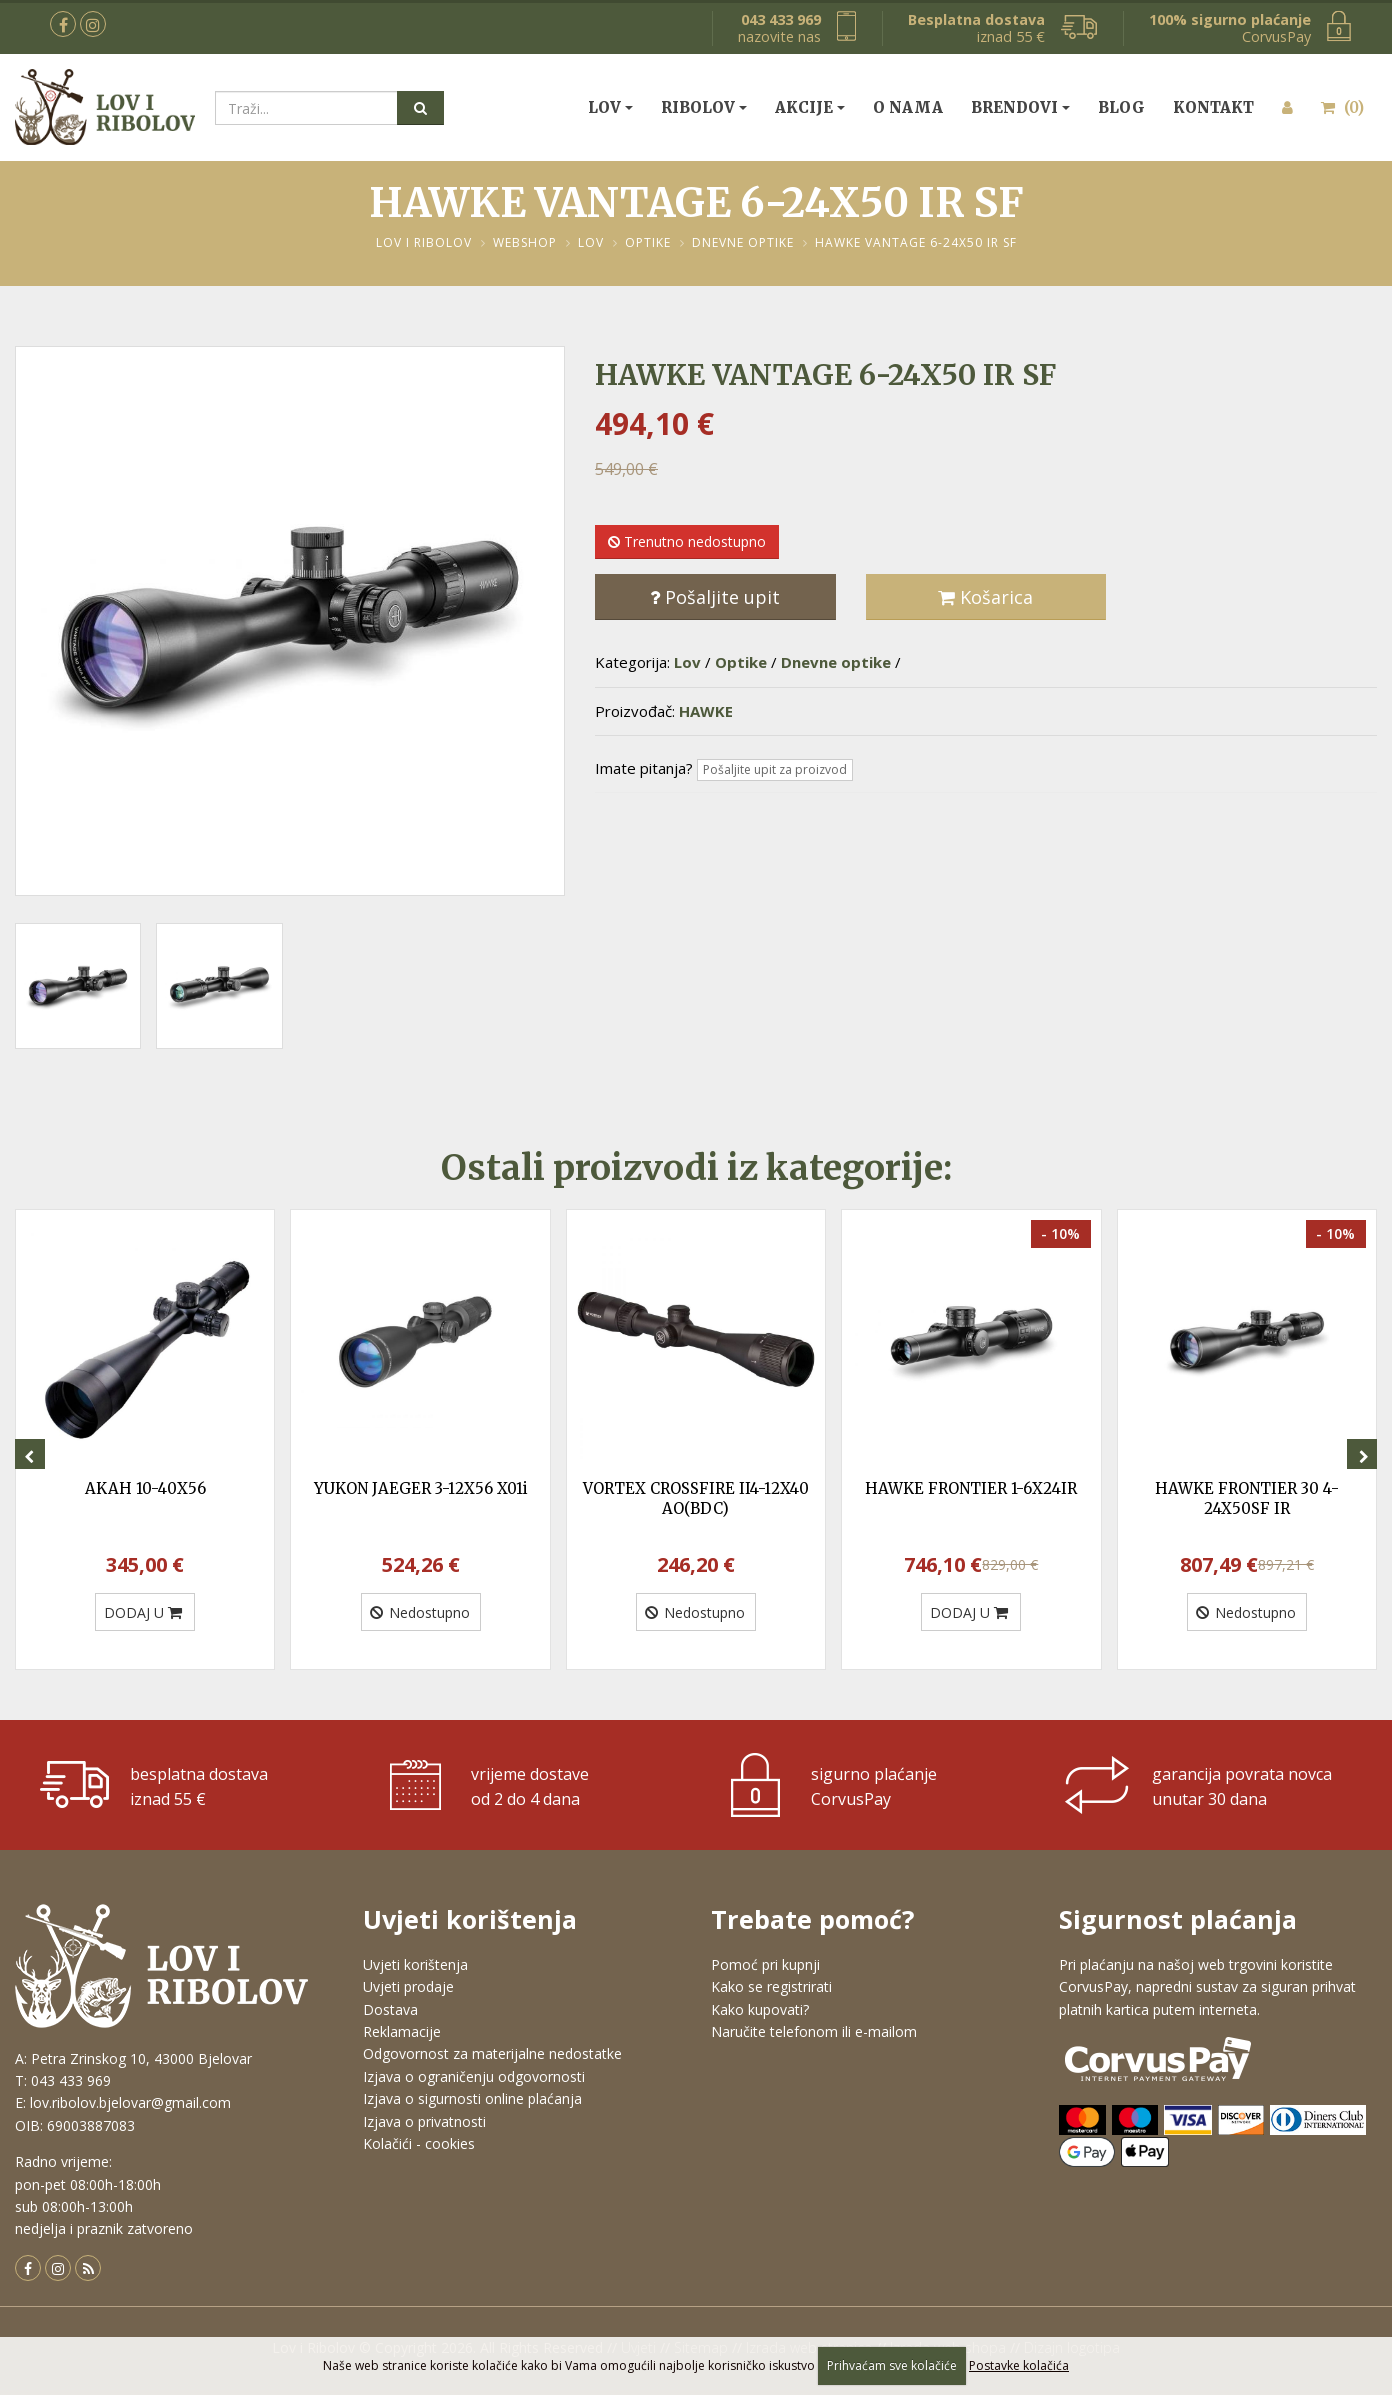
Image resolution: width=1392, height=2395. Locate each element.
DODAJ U (143, 1612)
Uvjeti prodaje (408, 1986)
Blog (1121, 107)
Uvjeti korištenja (415, 1964)
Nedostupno (420, 1612)
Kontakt (1213, 107)
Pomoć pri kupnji (765, 1964)
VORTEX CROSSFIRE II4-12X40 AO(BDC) (696, 1498)
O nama (908, 107)
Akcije (804, 107)
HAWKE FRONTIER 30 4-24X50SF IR (1247, 1498)
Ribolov (698, 107)
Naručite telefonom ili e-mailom (814, 2031)
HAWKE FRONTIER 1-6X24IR (971, 1488)
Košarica (985, 597)
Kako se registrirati (771, 1986)
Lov (604, 107)
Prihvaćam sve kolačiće (892, 2365)
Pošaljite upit (715, 597)
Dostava (390, 2009)
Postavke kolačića (1019, 2365)
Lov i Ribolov (424, 242)
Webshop (525, 242)
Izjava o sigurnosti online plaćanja (472, 2098)
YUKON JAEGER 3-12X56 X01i (421, 1488)
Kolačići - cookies (419, 2143)
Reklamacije (402, 2031)
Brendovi (1014, 107)
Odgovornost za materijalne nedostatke (492, 2053)
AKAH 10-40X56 (145, 1488)
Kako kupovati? (760, 2009)
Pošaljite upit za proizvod (775, 769)
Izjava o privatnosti (424, 2121)
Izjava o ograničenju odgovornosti (474, 2076)
